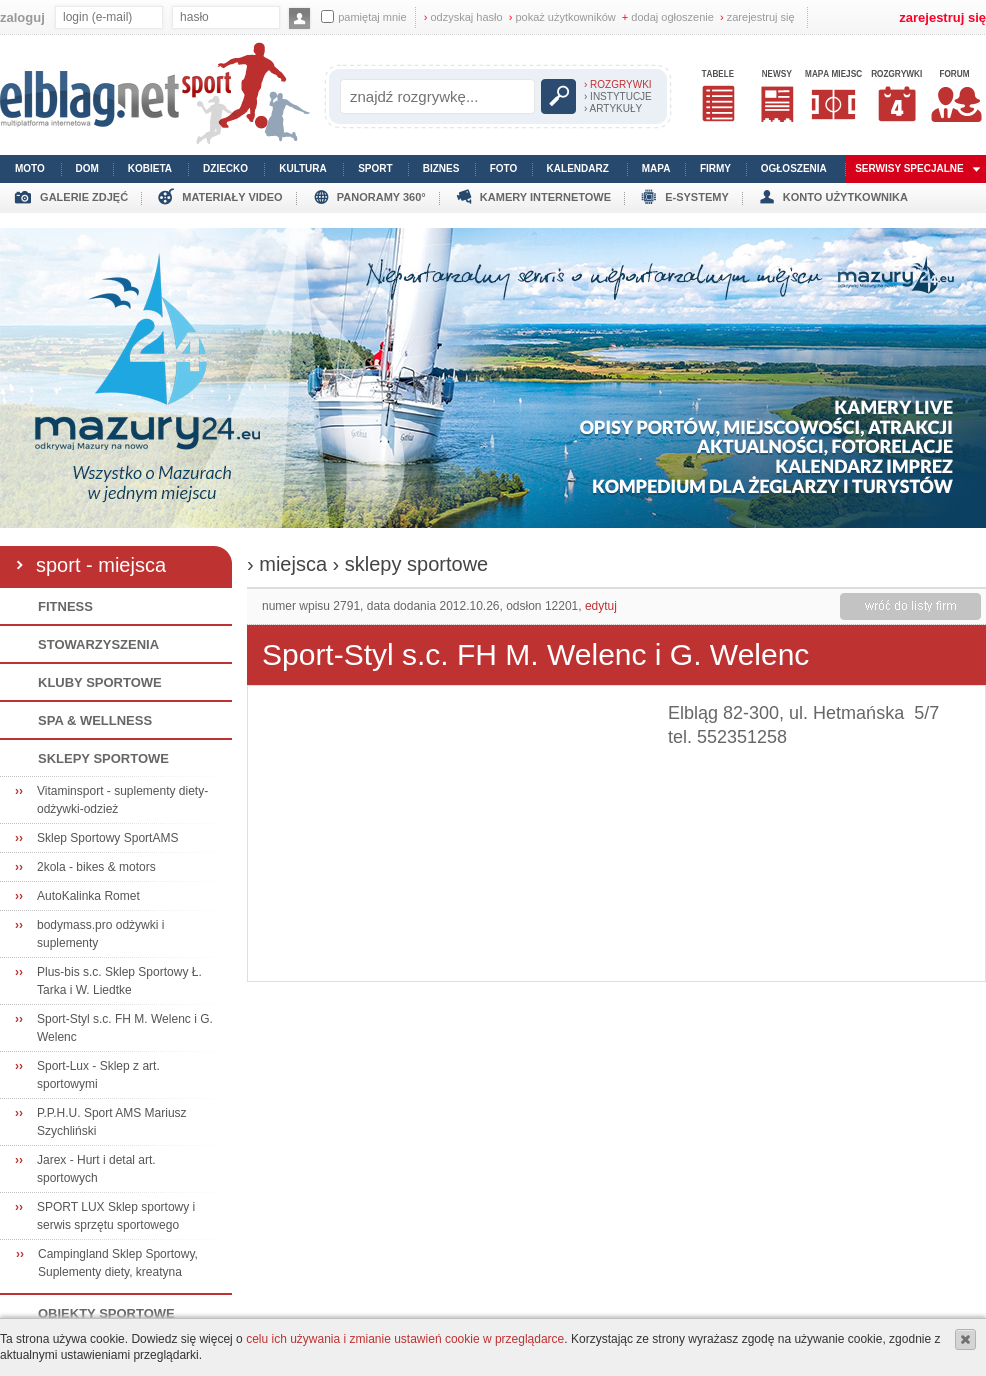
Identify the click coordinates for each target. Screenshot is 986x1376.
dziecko (225, 168)
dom (87, 168)
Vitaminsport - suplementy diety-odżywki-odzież (122, 800)
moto (30, 168)
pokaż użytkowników (562, 17)
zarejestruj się (757, 17)
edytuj (601, 606)
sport (375, 168)
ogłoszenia (794, 168)
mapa (656, 168)
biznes (441, 168)
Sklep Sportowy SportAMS (107, 838)
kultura (303, 168)
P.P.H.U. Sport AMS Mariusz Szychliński (112, 1122)
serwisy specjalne (909, 168)
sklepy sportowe (416, 564)
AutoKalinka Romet (88, 896)
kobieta (150, 168)
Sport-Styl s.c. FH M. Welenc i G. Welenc (125, 1028)
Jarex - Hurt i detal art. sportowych (96, 1169)
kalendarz (578, 168)
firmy (715, 168)
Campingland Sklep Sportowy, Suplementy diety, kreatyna (118, 1263)
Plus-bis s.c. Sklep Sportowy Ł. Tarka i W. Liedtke (119, 981)
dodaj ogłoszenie (668, 17)
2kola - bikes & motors (96, 867)
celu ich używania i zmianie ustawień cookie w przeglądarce (405, 1339)
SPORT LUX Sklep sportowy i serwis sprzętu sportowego (116, 1216)
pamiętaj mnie (363, 16)
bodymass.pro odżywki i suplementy (100, 934)
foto (504, 168)
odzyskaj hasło (463, 17)
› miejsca (287, 564)
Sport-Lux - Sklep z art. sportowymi (98, 1075)
